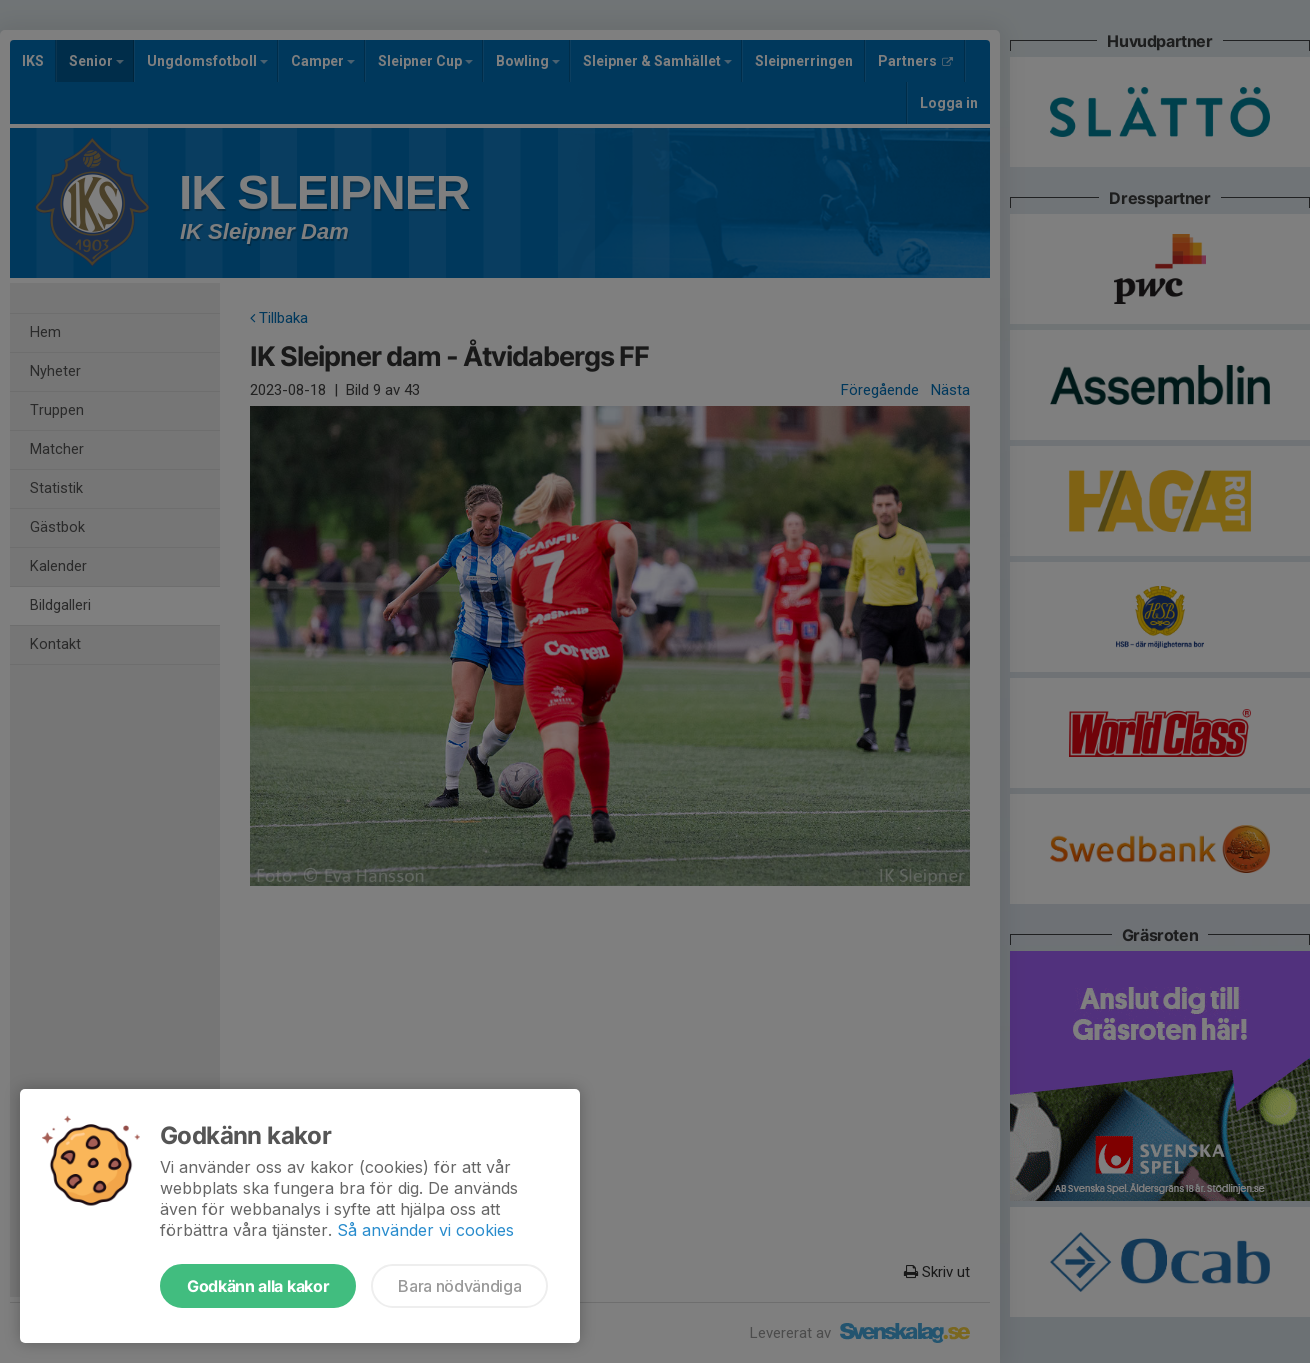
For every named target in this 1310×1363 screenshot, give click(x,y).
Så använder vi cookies (425, 1230)
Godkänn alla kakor (258, 1286)
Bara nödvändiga (459, 1286)
